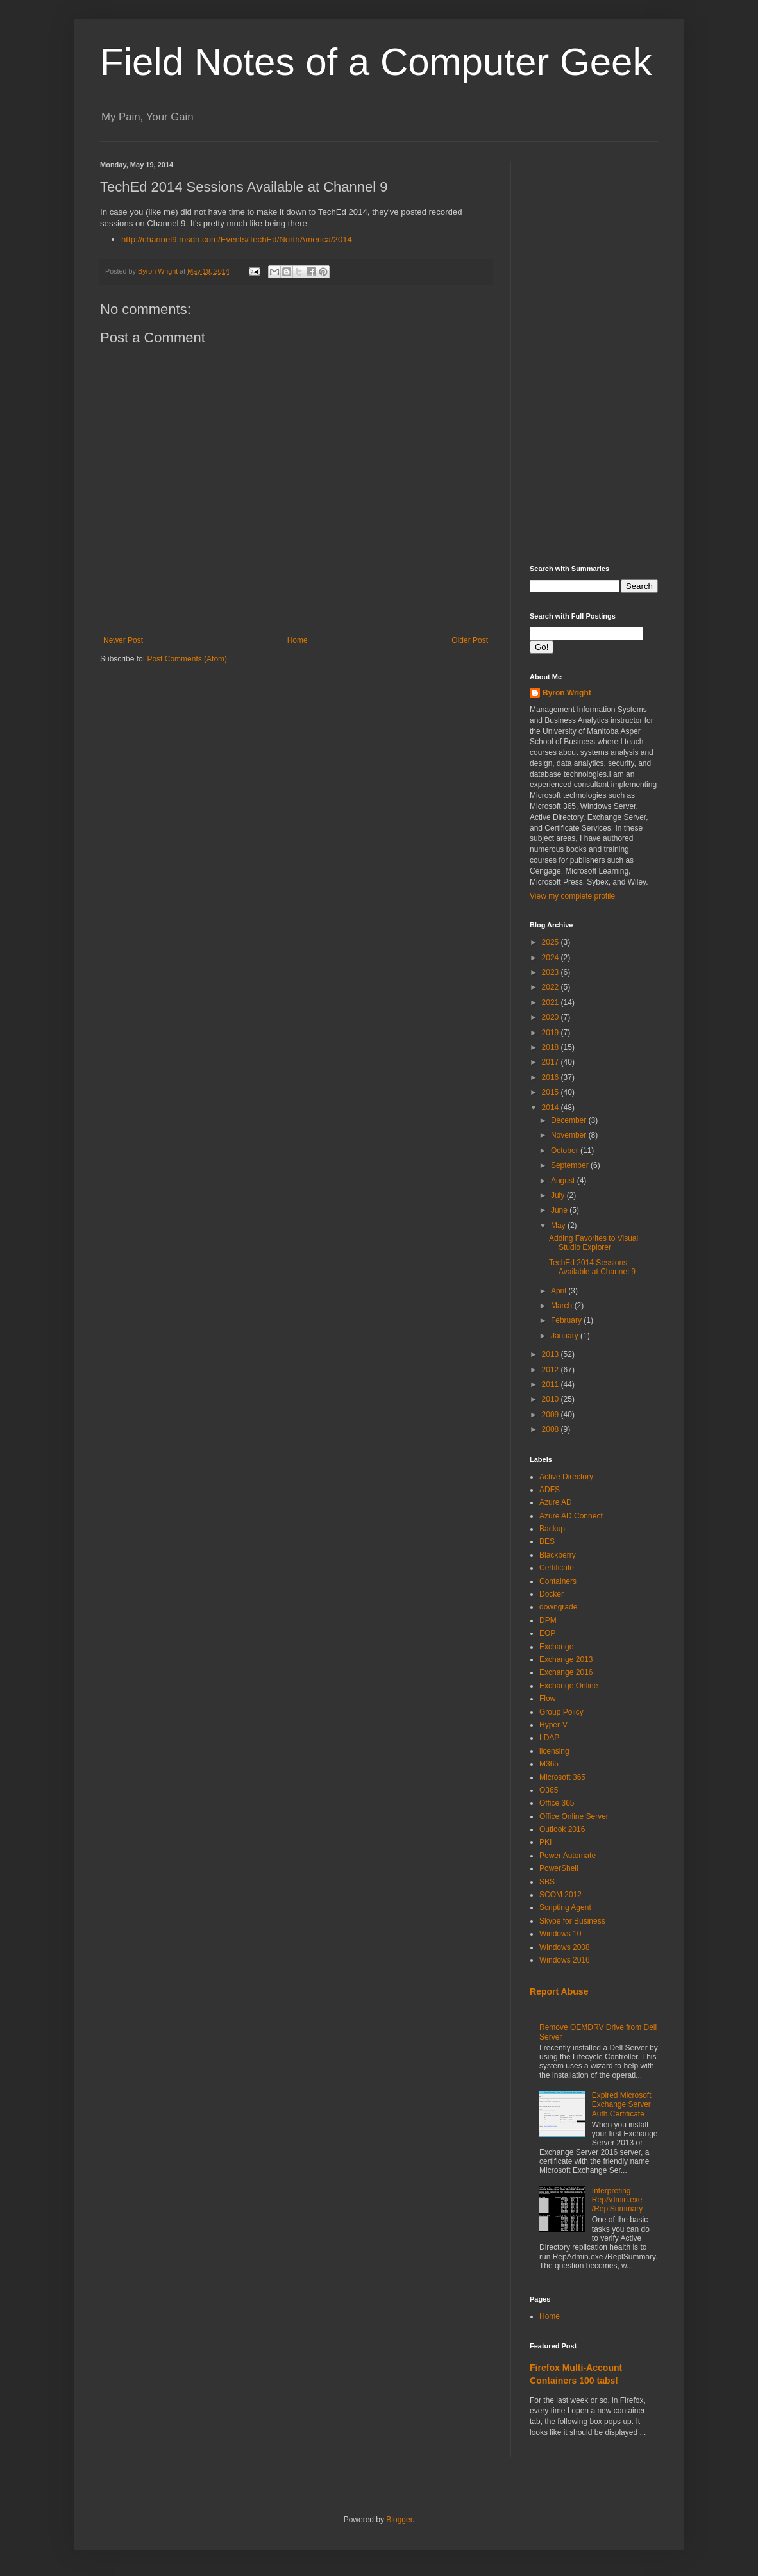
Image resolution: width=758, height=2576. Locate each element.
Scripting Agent (565, 1907)
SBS (547, 1881)
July (559, 1195)
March (563, 1305)
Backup (552, 1528)
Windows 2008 (564, 1947)
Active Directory (566, 1476)
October (565, 1150)
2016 (551, 1077)
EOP (547, 1633)
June (560, 1210)
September (571, 1165)
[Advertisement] (594, 353)
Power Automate (567, 1855)
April (559, 1290)
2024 (551, 957)
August (564, 1180)
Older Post (469, 640)
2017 (551, 1062)
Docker (551, 1594)
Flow (547, 1698)
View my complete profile (572, 896)
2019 (551, 1032)
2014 (551, 1107)
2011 (551, 1384)
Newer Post (123, 640)
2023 (551, 972)
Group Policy (561, 1712)
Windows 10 (560, 1933)
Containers (558, 1581)
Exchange (556, 1646)
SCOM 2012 (560, 1894)
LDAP (549, 1737)
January (565, 1335)
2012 (551, 1369)
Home (297, 640)
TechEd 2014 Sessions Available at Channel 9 (592, 1267)
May (559, 1225)
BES (547, 1541)
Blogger (399, 2519)
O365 (548, 1790)
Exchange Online (568, 1685)
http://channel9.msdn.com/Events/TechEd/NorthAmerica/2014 (236, 239)
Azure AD (555, 1502)
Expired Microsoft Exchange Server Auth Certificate (622, 2104)
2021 (551, 1002)
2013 (551, 1354)
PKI (545, 1842)
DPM (548, 1620)
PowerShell (558, 1868)
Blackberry (557, 1554)
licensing (554, 1751)
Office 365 (556, 1803)
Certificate (556, 1567)
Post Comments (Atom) (187, 658)
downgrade (558, 1606)
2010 (551, 1399)
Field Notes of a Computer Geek (376, 61)
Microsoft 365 (562, 1777)
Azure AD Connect (571, 1515)
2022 (551, 987)
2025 (551, 942)
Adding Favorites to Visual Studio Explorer (593, 1243)
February (567, 1320)
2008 (551, 1429)
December (570, 1120)
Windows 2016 (564, 1960)
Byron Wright (567, 692)
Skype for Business (572, 1920)
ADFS (549, 1489)
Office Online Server (574, 1816)
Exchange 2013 (566, 1659)
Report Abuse (559, 1991)
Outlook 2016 (562, 1829)
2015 (551, 1092)
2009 (551, 1414)
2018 (551, 1047)
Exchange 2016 (566, 1672)
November (570, 1135)
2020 (551, 1017)
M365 (549, 1763)
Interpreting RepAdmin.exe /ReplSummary (617, 2200)
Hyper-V (553, 1724)
